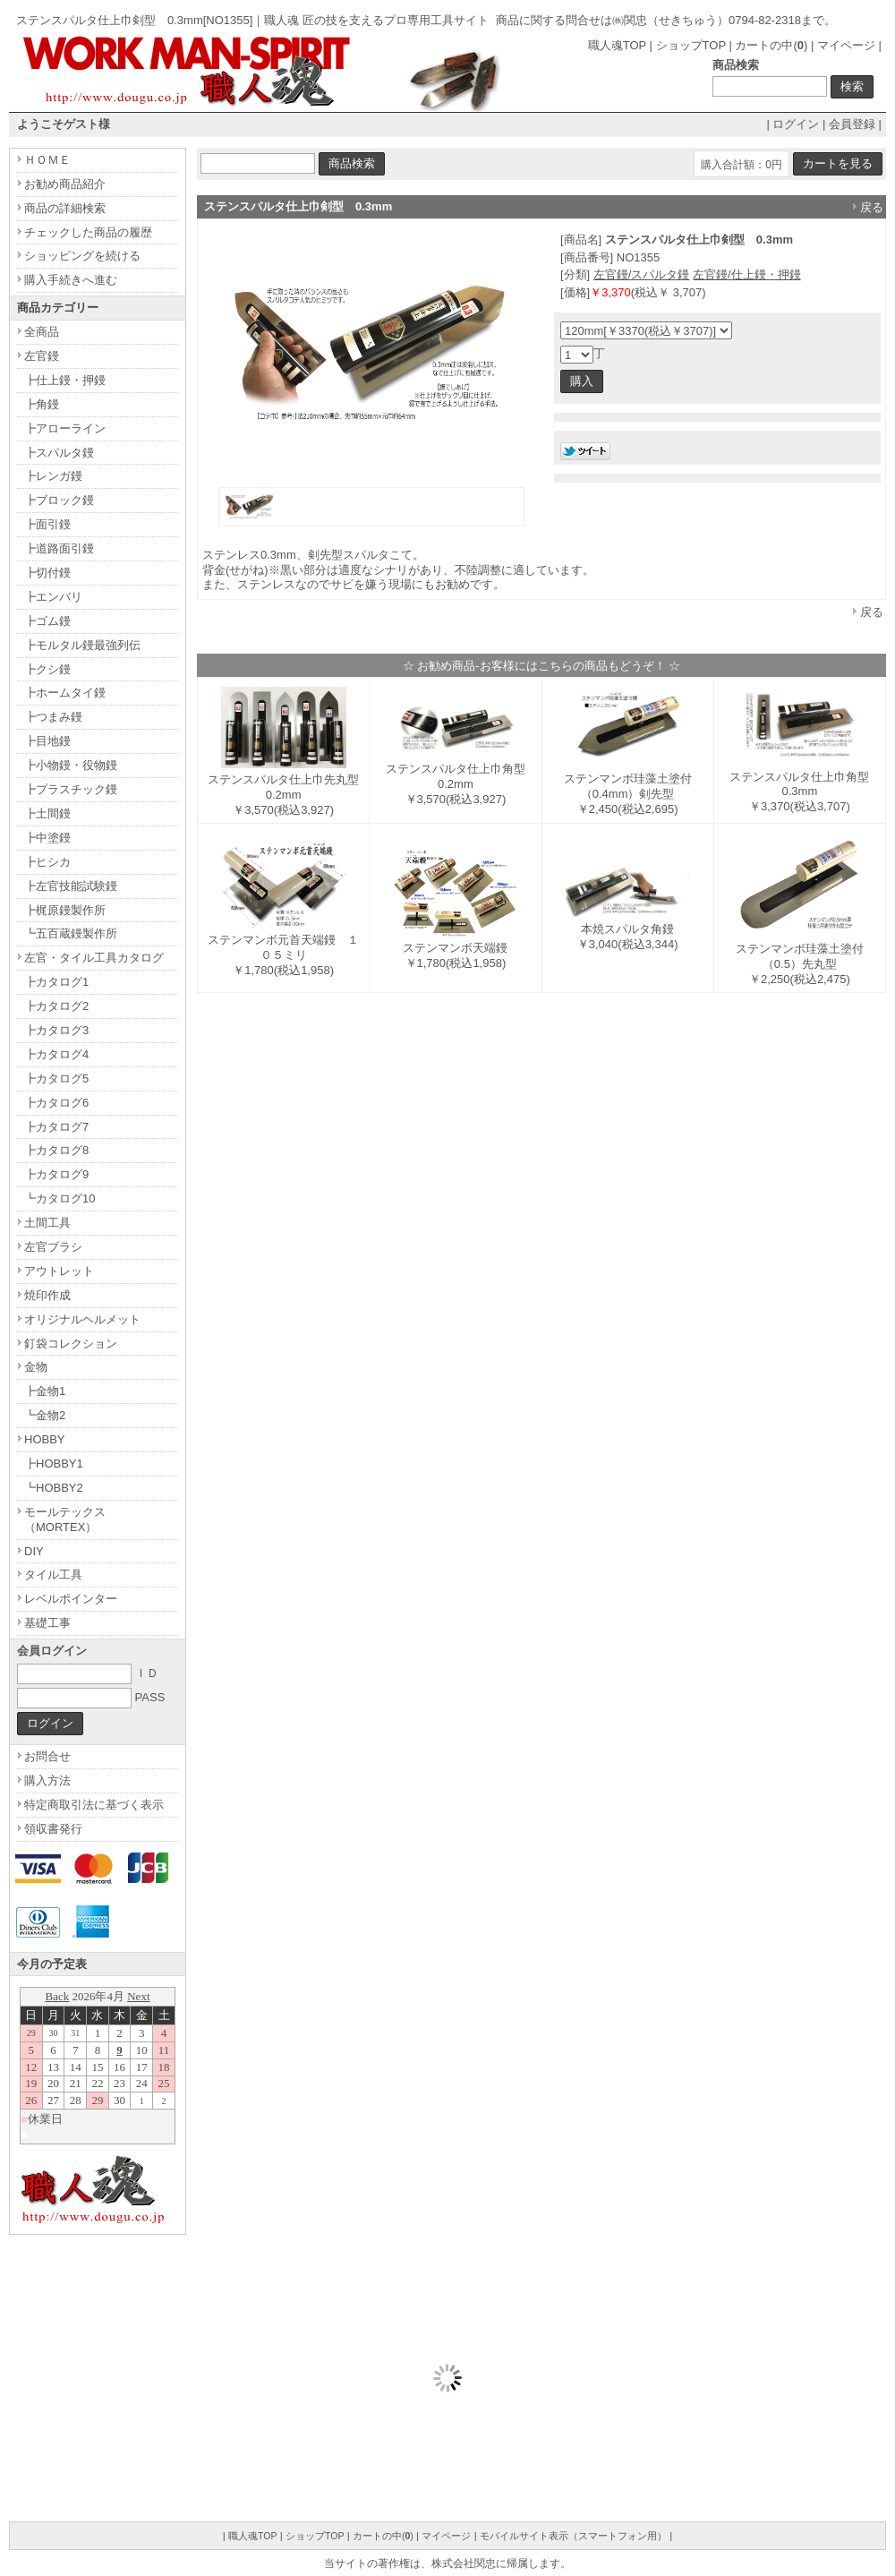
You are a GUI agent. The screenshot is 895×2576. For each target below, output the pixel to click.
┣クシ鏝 (47, 669)
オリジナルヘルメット (82, 1319)
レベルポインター (70, 1598)
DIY (34, 1551)
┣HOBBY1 (53, 1463)
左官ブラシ (53, 1247)
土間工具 (47, 1222)
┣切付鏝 (47, 572)
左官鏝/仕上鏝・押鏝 (747, 274)
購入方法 (47, 1780)
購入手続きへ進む (70, 280)
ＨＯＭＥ (47, 160)
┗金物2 (44, 1415)
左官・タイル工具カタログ (94, 957)
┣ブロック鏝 (59, 500)
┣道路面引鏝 (59, 548)
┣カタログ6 (56, 1102)
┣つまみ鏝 (53, 716)
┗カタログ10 (59, 1198)
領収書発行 (53, 1829)
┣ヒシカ (47, 862)
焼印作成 (47, 1295)
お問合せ (47, 1756)
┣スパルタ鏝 (59, 452)
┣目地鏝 (47, 741)
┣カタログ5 (56, 1078)
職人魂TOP (617, 45)
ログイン (795, 124)
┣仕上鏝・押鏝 (65, 380)
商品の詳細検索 (65, 208)
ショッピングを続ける (82, 255)
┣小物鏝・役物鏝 (70, 765)
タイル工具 (53, 1574)
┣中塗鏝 (47, 837)
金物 (35, 1367)
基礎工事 (47, 1623)
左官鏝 (41, 356)
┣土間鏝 (47, 813)
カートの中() (771, 45)
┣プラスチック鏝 (70, 789)
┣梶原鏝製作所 (65, 910)
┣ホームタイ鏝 (65, 692)
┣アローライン (65, 428)
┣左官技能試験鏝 (70, 886)
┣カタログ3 (56, 1030)
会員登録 (852, 124)
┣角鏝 (41, 404)
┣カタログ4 (56, 1054)
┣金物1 (44, 1391)
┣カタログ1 (56, 981)
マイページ (846, 45)
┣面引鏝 (47, 524)
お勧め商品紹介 (65, 184)
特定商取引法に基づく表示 (94, 1804)
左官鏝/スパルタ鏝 (641, 274)
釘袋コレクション (70, 1343)
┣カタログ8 (56, 1150)
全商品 (41, 331)
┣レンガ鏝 (53, 476)
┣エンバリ (53, 596)
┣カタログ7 (56, 1127)
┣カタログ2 (56, 1006)
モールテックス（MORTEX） (65, 1519)
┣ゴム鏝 (47, 621)
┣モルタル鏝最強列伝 (82, 645)
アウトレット (59, 1271)
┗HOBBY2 (53, 1487)
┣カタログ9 (56, 1174)
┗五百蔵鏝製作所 (70, 933)
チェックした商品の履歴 (88, 232)
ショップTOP (691, 45)
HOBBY (44, 1439)
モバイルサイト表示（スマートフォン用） (573, 2535)
